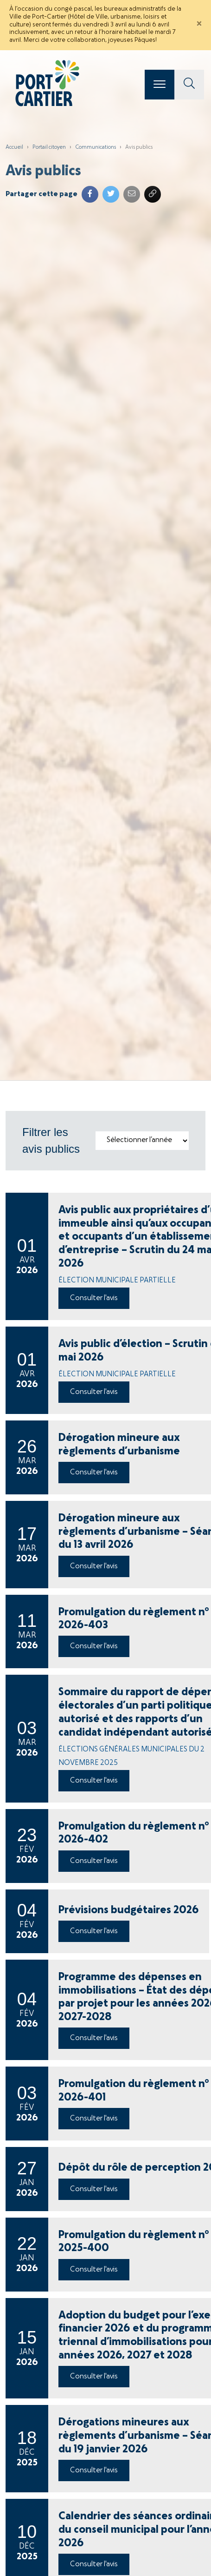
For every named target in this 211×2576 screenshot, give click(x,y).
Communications (95, 147)
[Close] (199, 25)
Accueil (14, 147)
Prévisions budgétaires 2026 (128, 1910)
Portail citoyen (49, 147)
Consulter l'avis (94, 1298)
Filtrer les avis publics (51, 1140)
